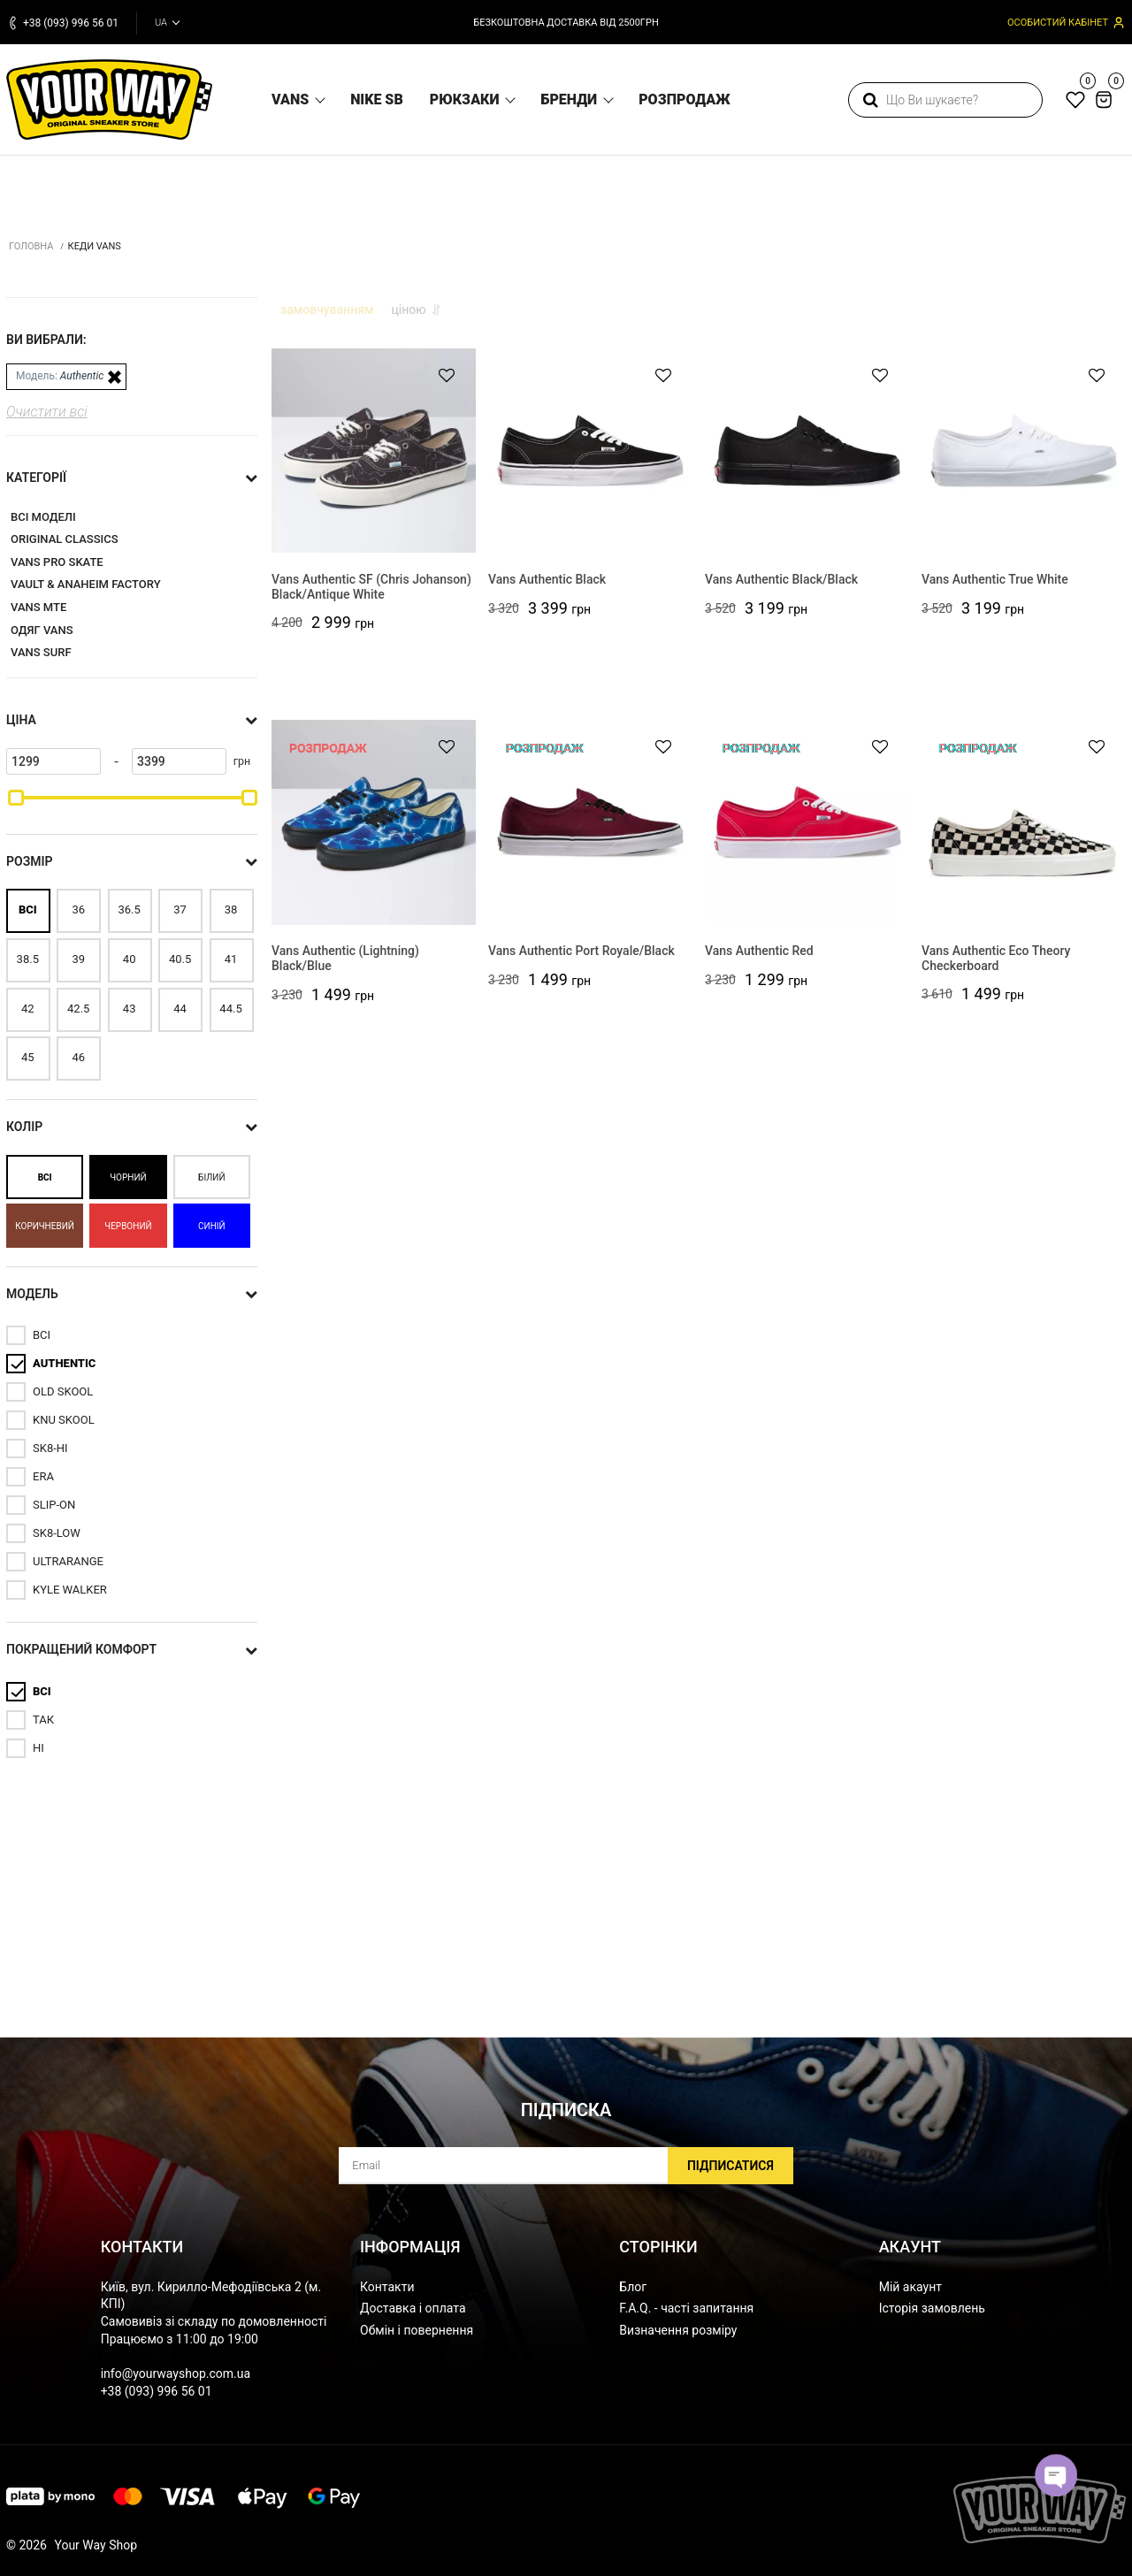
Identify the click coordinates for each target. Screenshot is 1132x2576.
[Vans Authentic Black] (590, 707)
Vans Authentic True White (995, 838)
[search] (945, 100)
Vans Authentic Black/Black (781, 838)
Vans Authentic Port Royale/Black (581, 1210)
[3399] (179, 1010)
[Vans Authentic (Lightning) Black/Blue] (374, 1078)
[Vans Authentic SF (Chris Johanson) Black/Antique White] (374, 707)
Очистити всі (47, 661)
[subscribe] (566, 2166)
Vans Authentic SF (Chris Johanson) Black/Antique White (371, 845)
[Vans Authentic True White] (1024, 707)
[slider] (16, 1046)
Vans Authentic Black (547, 838)
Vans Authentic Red (759, 1210)
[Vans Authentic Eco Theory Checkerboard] (1024, 1078)
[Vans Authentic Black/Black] (807, 707)
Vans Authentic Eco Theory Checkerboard (996, 1217)
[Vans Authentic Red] (807, 1078)
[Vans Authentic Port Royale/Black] (590, 1078)
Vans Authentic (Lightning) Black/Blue (345, 1217)
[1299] (53, 1010)
